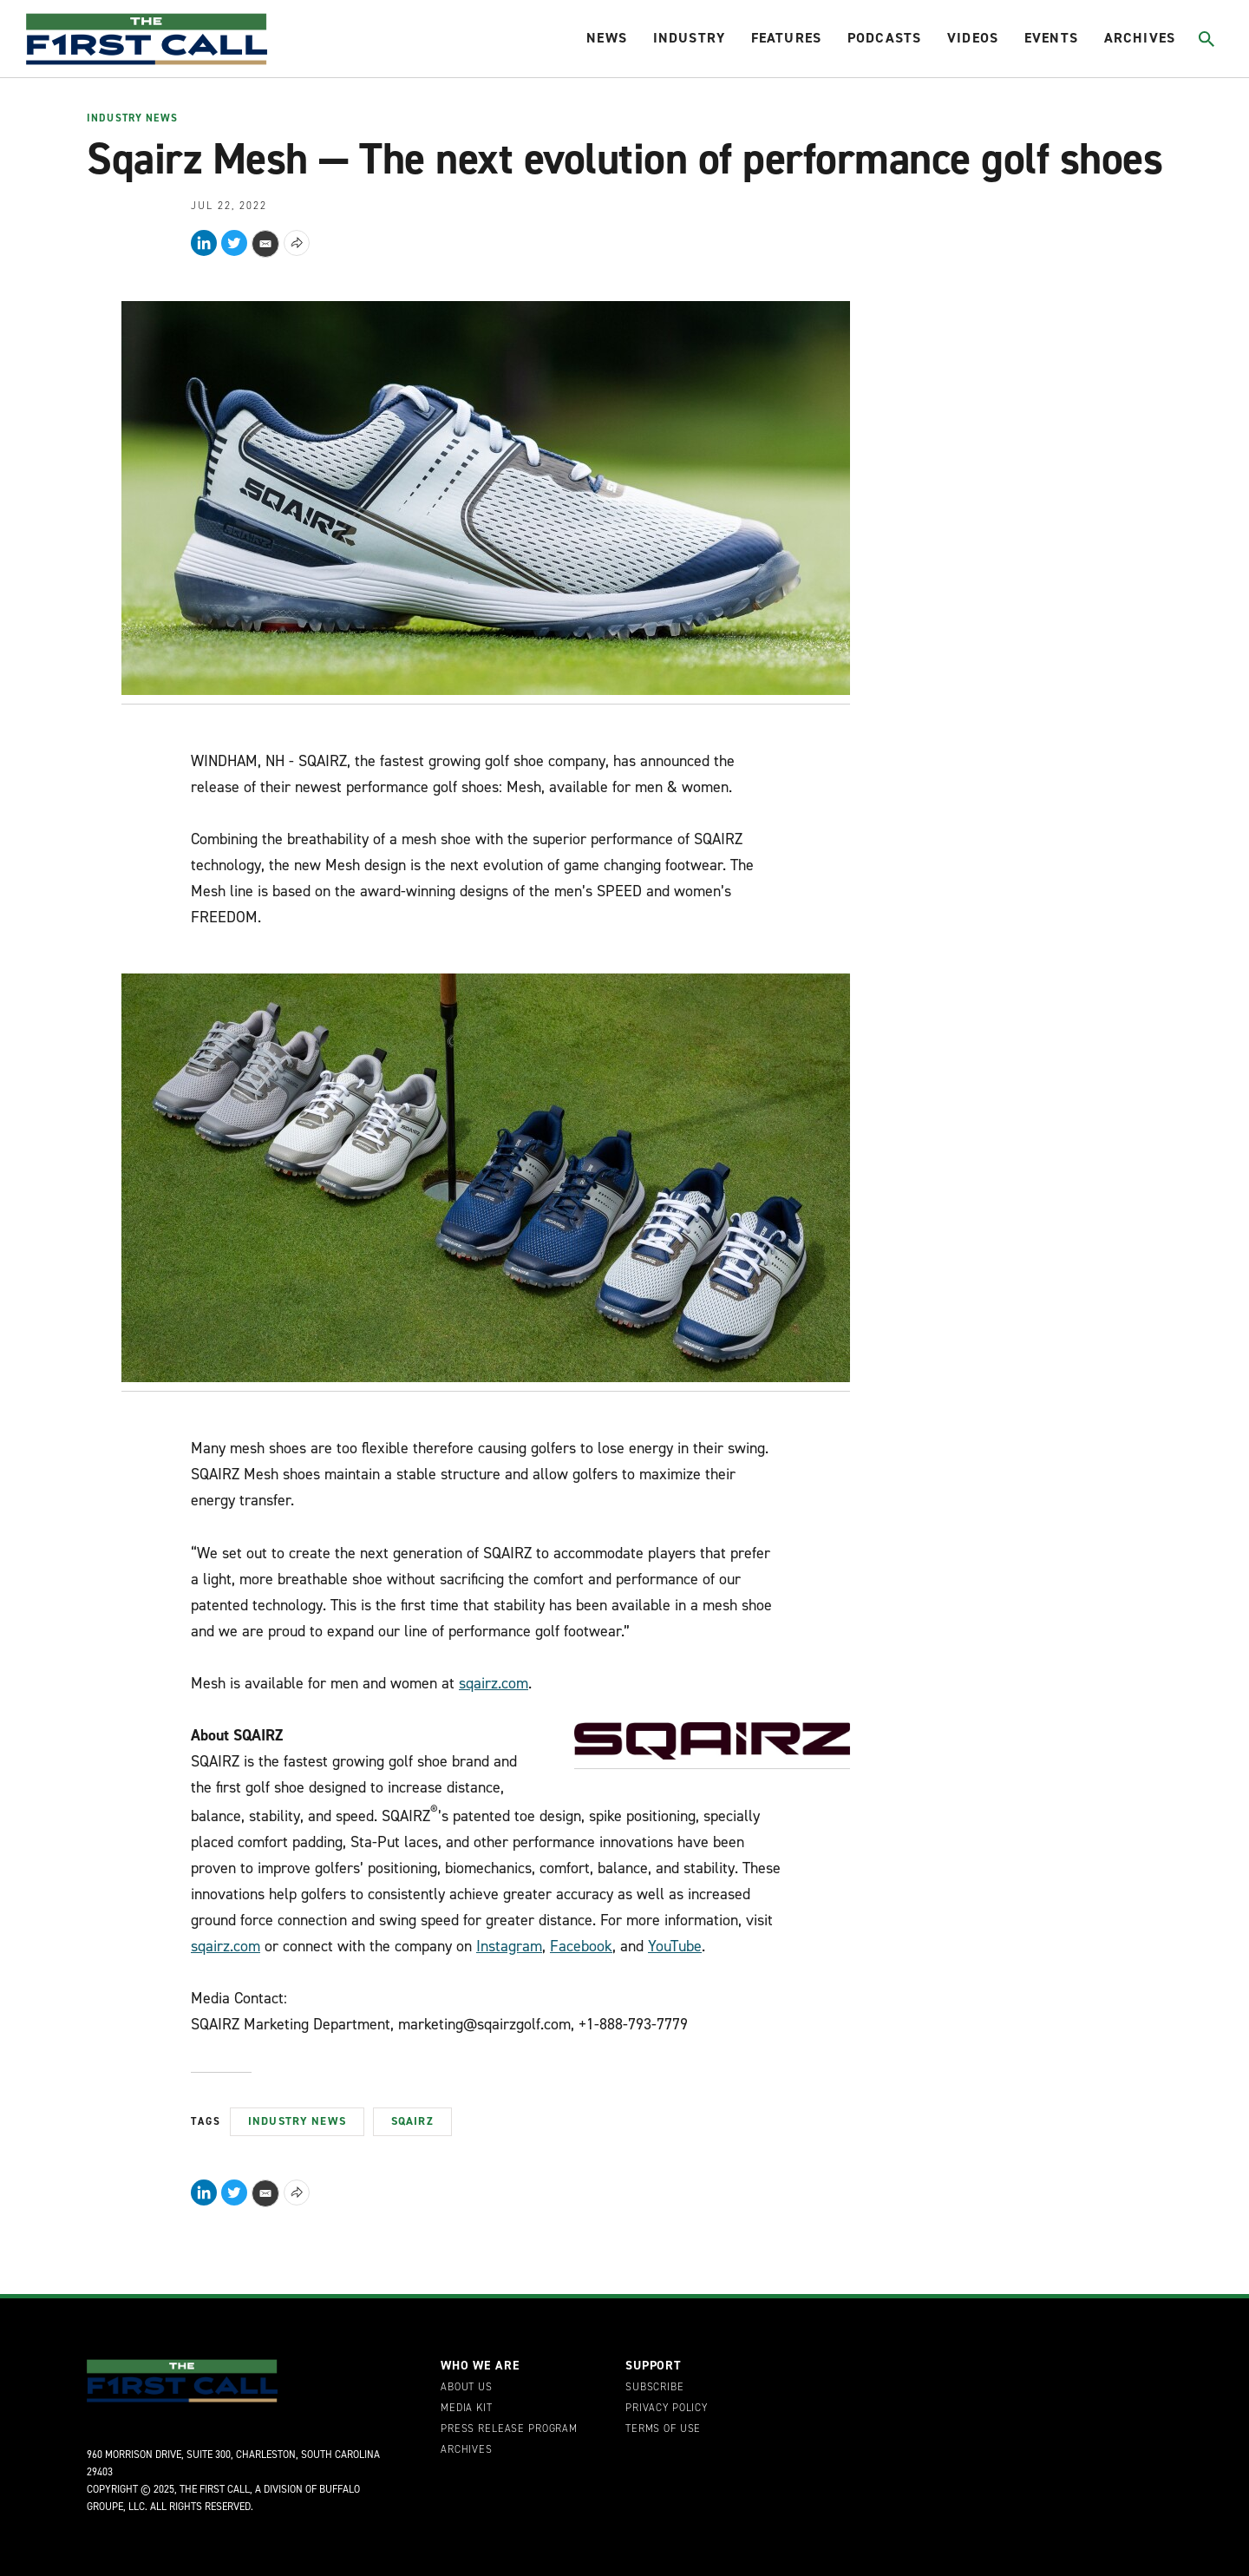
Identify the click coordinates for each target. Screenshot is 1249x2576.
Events (1051, 38)
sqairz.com (493, 1683)
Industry (689, 38)
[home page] (146, 39)
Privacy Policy (666, 2408)
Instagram (509, 1946)
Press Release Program (509, 2429)
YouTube (675, 1946)
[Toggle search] (1207, 39)
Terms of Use (663, 2429)
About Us (467, 2388)
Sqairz (412, 2121)
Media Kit (467, 2408)
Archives (1139, 38)
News (606, 38)
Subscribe (654, 2388)
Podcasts (884, 38)
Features (786, 38)
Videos (972, 38)
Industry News (132, 119)
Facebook (581, 1946)
